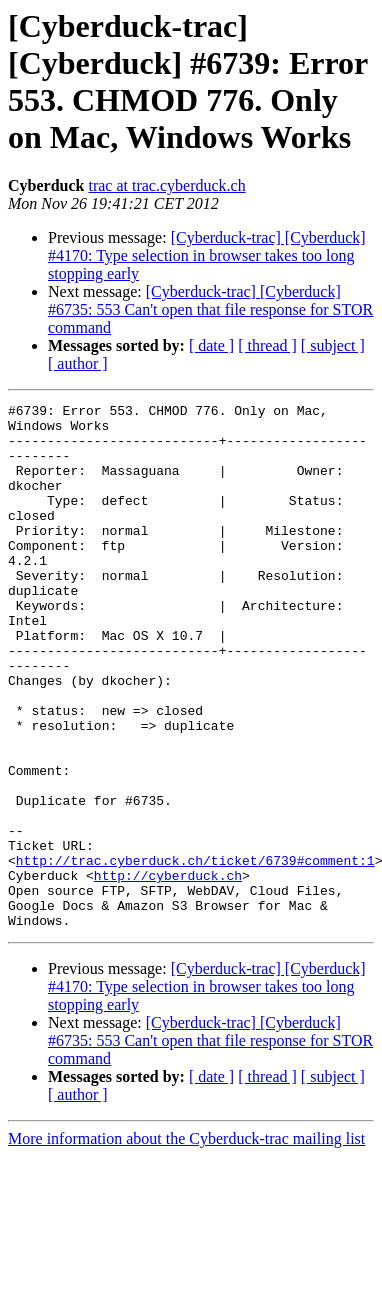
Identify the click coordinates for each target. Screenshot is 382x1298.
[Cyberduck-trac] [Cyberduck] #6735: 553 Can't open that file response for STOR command (210, 309)
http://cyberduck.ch (168, 971)
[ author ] (78, 363)
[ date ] (211, 345)
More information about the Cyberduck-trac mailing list (186, 1243)
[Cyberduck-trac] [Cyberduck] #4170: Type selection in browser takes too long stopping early (207, 255)
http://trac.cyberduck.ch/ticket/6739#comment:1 (195, 953)
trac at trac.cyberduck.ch (166, 185)
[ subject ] (333, 345)
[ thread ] (267, 345)
